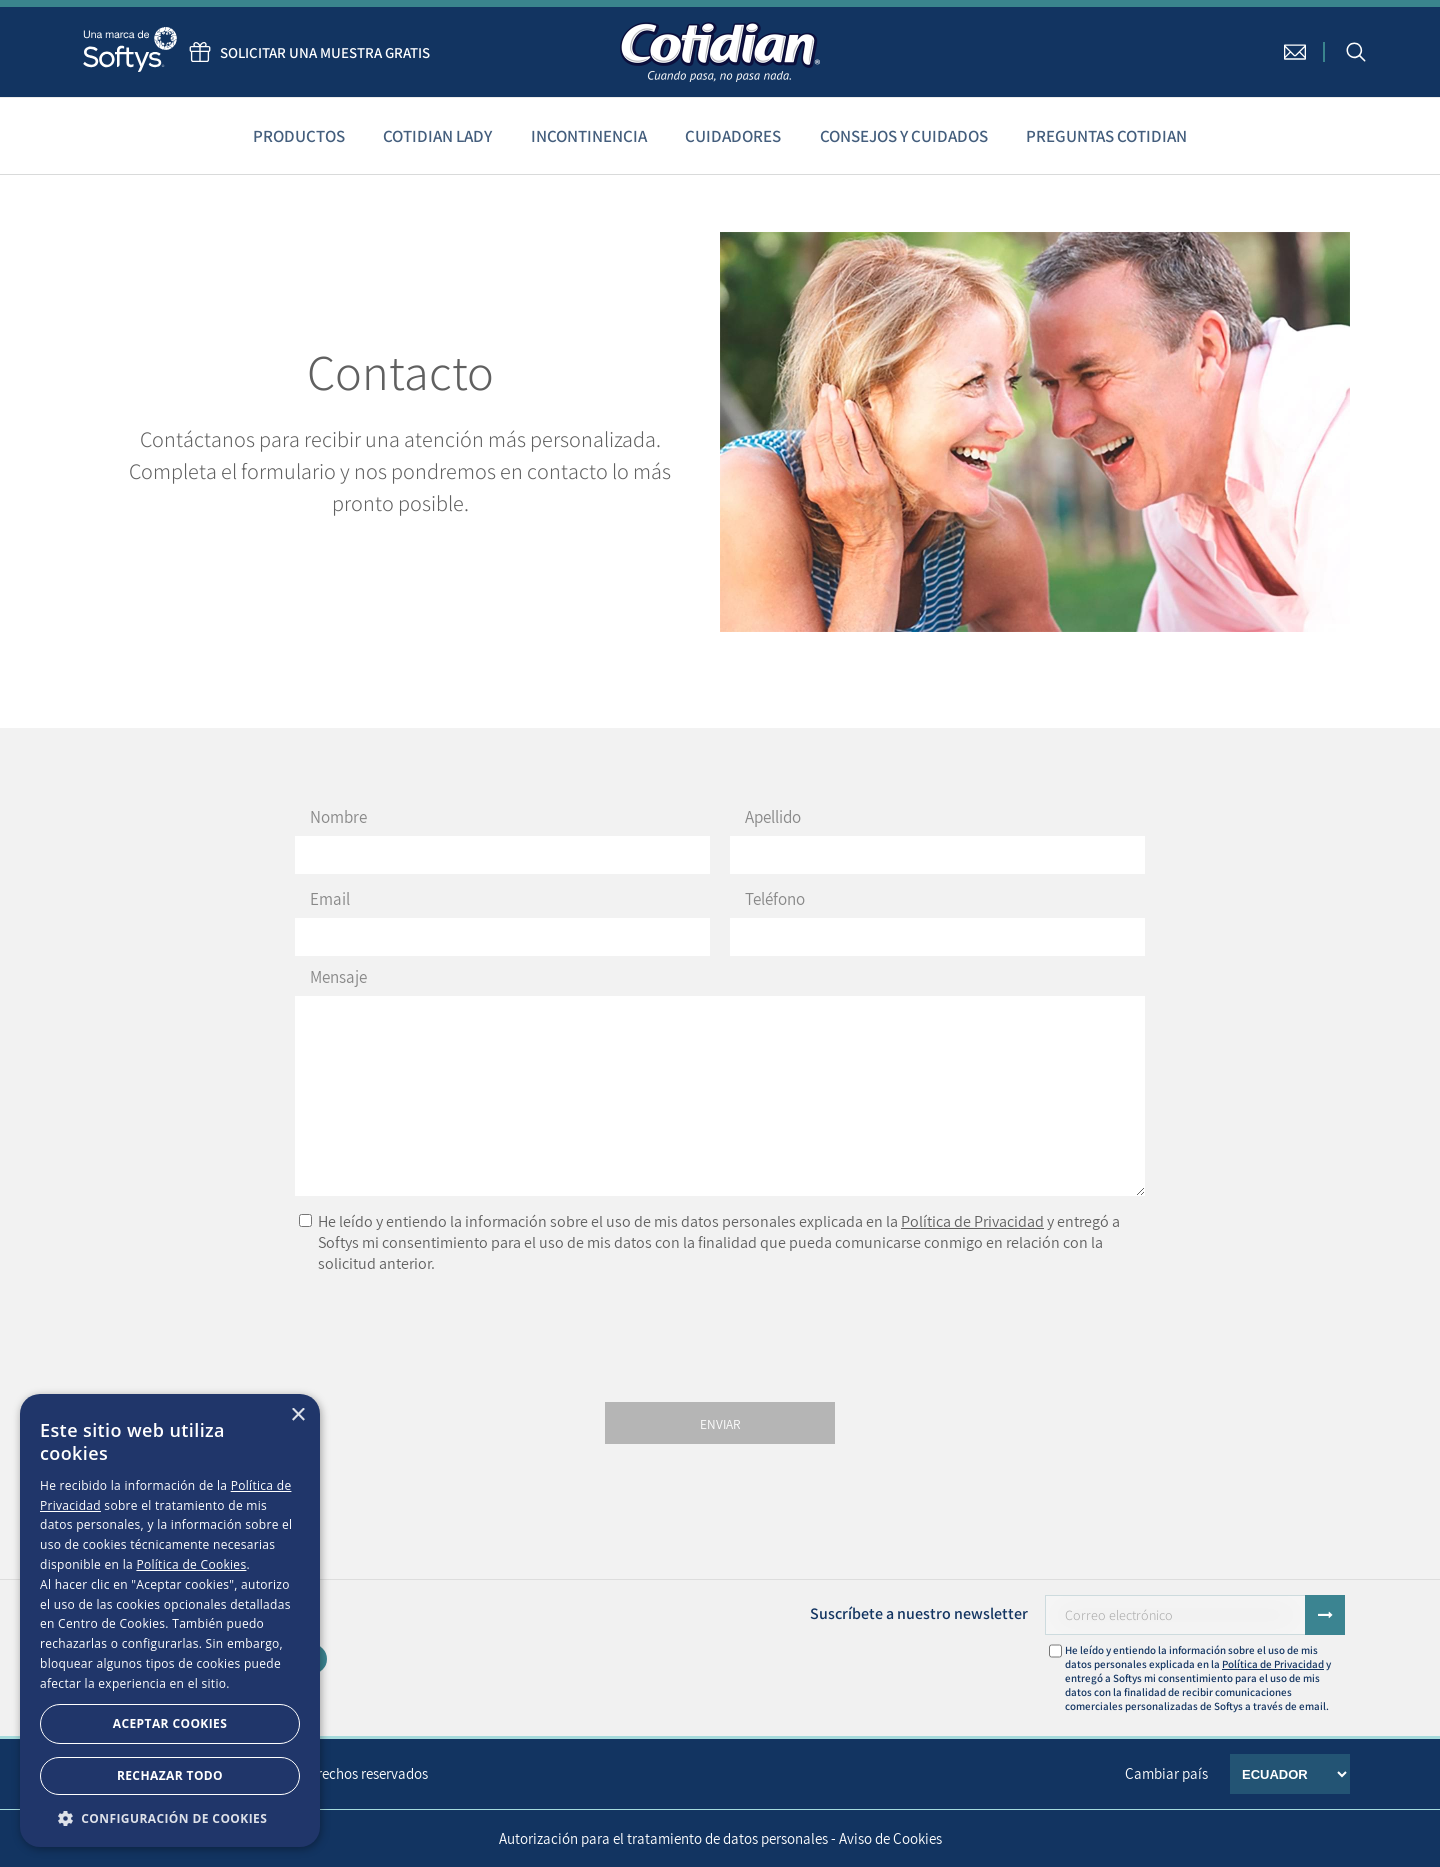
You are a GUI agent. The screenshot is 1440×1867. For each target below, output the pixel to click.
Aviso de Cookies (890, 1838)
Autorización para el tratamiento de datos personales (663, 1838)
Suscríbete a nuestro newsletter (919, 1613)
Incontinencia (589, 136)
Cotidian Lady (437, 136)
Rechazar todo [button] (170, 1775)
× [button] (297, 1415)
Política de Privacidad (972, 1221)
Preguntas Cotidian (1106, 136)
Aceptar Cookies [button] (170, 1723)
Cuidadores (733, 136)
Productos (299, 136)
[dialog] (170, 1620)
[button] (170, 1817)
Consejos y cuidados (904, 136)
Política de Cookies (191, 1564)
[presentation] (720, 1333)
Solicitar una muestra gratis (305, 52)
